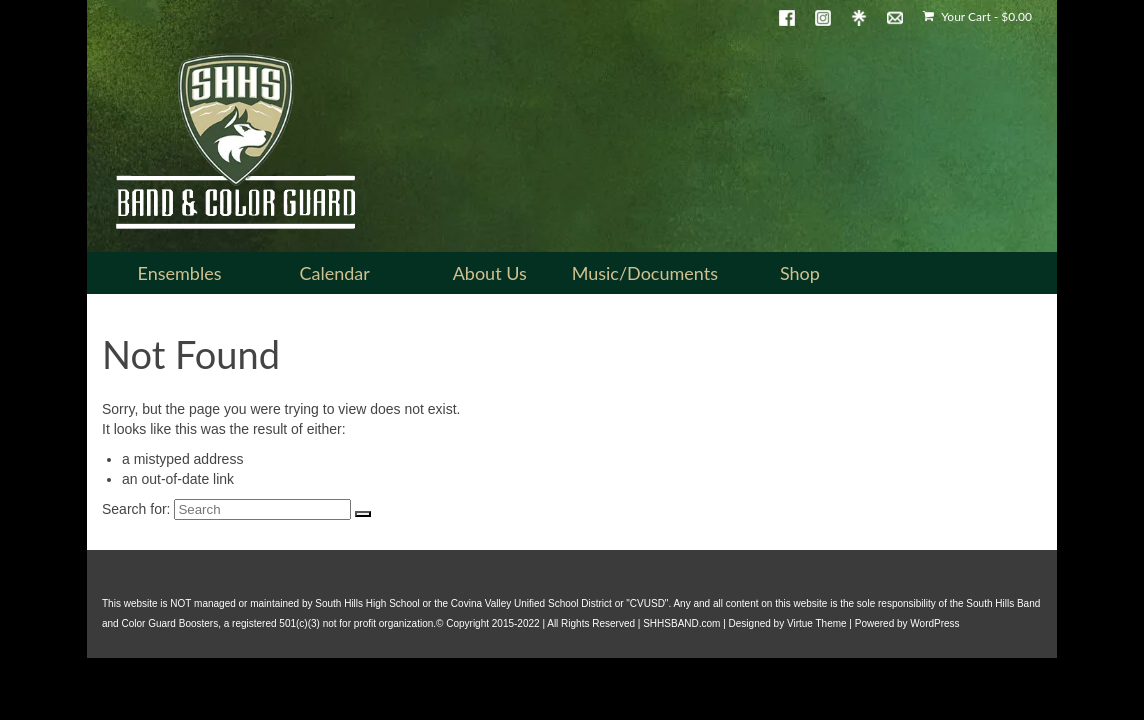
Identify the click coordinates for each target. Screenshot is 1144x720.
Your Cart (977, 16)
